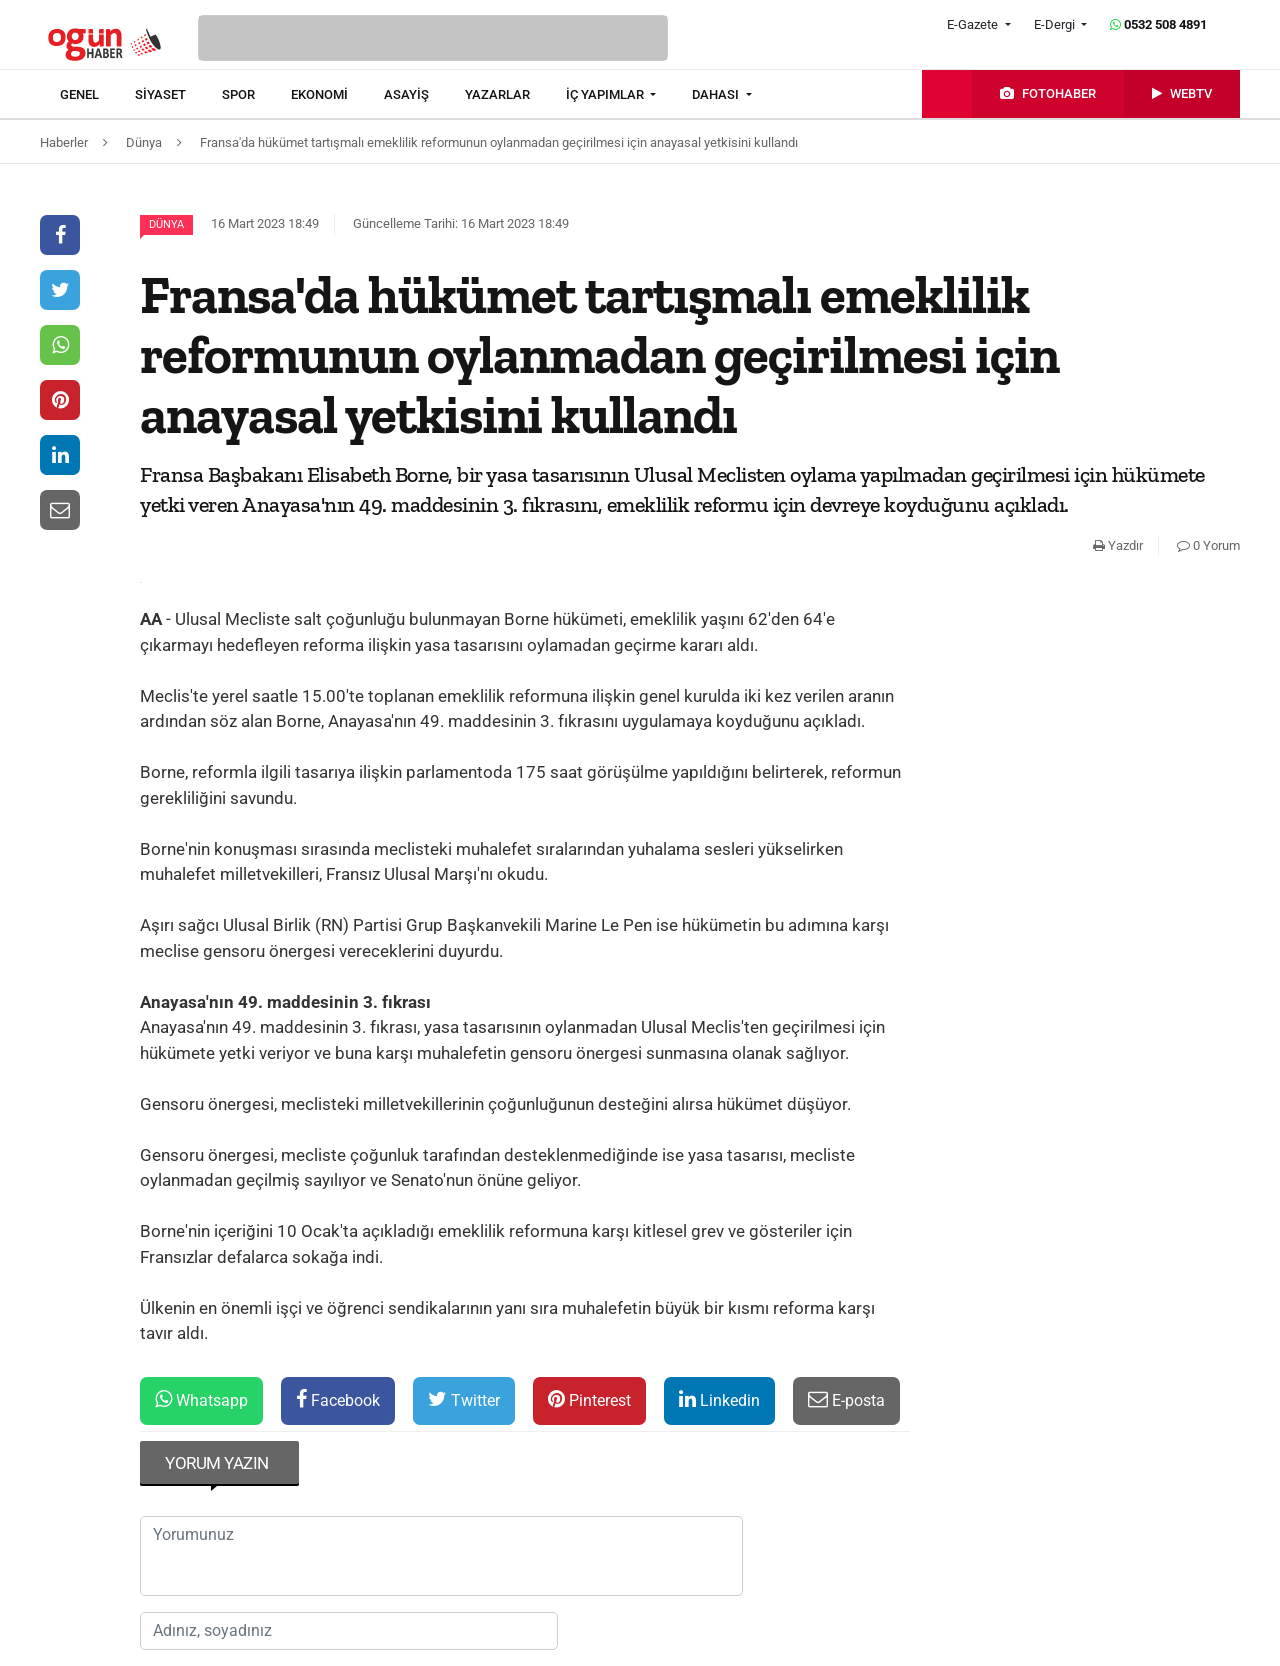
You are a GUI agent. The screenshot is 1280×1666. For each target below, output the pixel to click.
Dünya (166, 224)
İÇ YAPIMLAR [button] (606, 94)
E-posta (846, 1399)
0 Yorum (1208, 545)
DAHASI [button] (717, 94)
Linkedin (719, 1399)
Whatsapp (201, 1399)
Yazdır (1118, 545)
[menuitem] (97, 95)
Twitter (464, 1399)
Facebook (338, 1399)
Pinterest (589, 1399)
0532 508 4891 (1158, 24)
